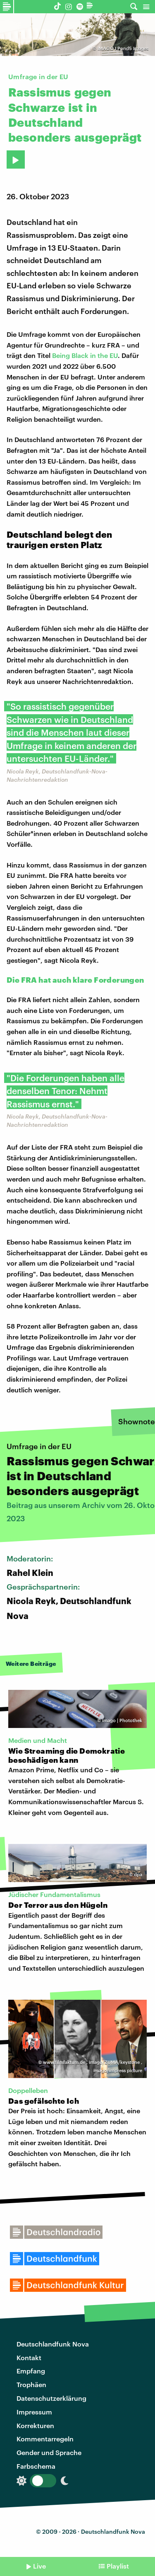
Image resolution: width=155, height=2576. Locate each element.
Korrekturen (35, 2425)
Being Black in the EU (85, 355)
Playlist (118, 2566)
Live (39, 2566)
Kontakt (29, 2357)
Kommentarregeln (45, 2439)
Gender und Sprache (49, 2452)
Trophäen (31, 2384)
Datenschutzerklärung (51, 2398)
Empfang (31, 2371)
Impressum (34, 2412)
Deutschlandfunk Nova (53, 2344)
